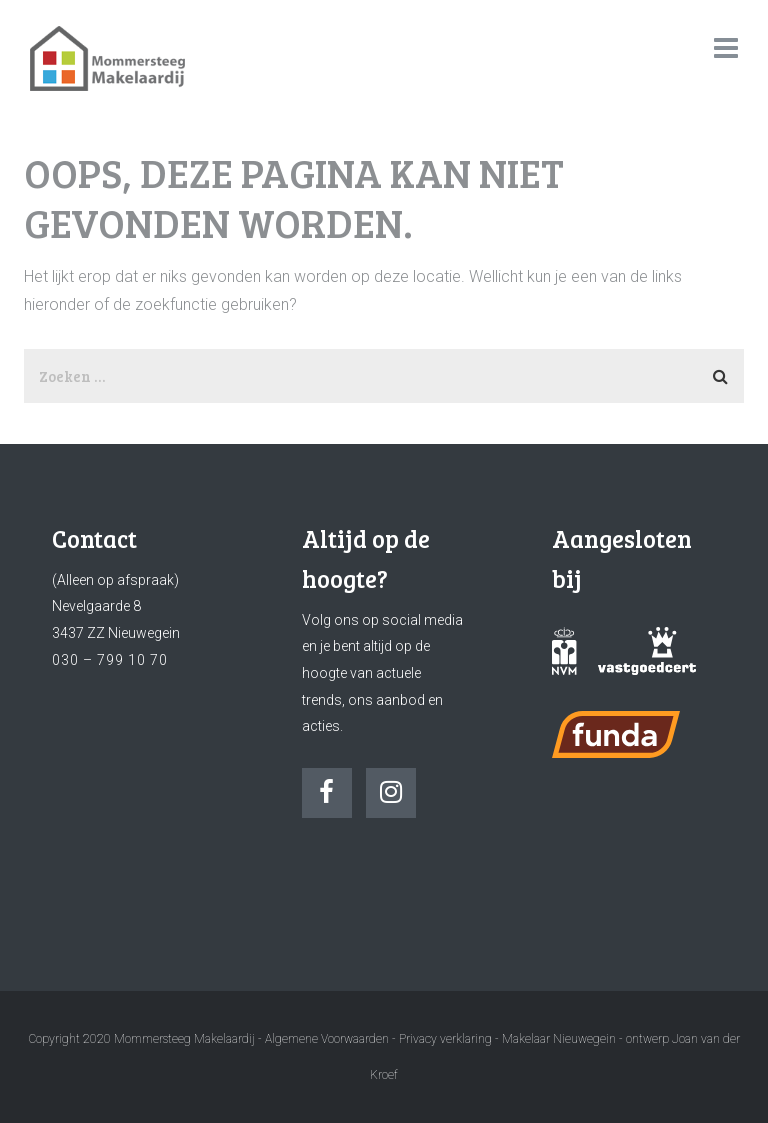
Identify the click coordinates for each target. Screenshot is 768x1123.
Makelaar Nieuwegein (560, 1039)
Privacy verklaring (445, 1039)
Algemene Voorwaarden (327, 1039)
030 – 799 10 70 (110, 660)
